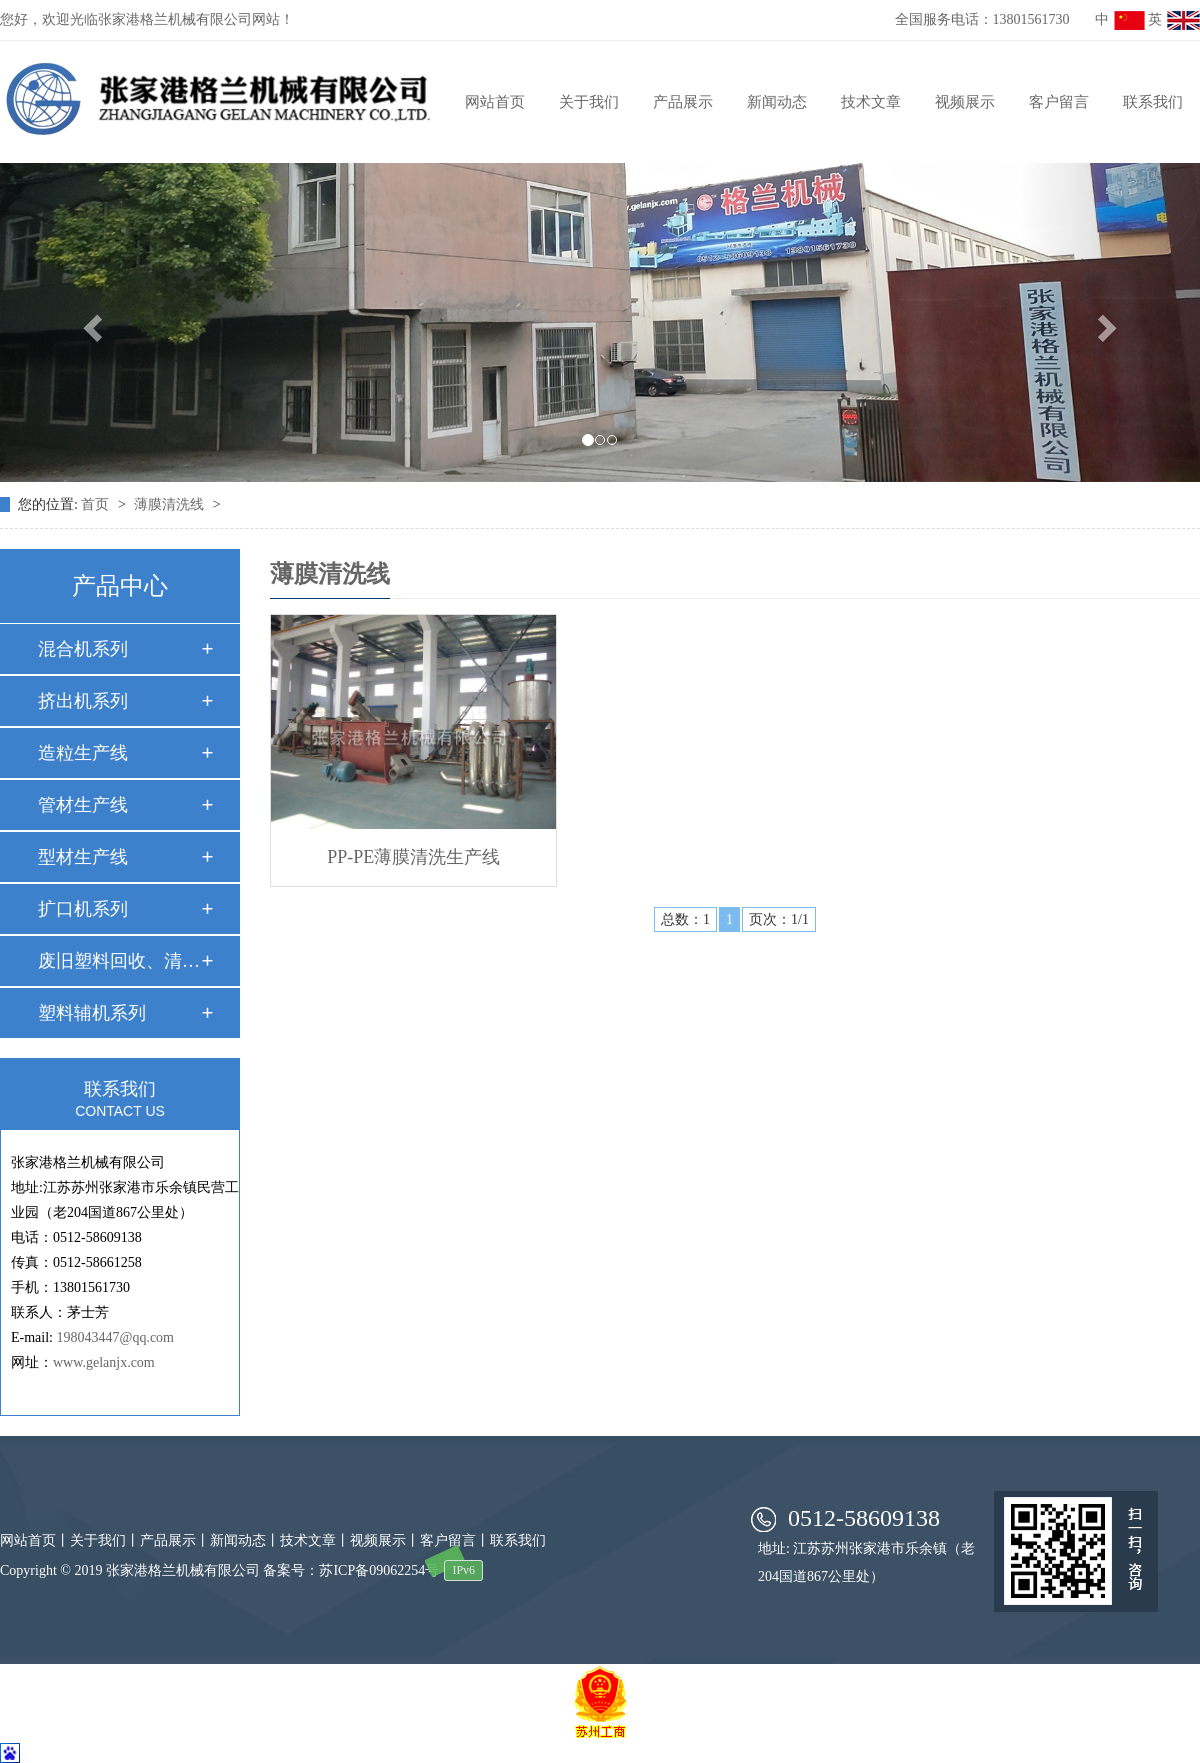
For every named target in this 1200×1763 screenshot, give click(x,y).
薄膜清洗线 (171, 504)
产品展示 (683, 102)
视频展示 (965, 102)
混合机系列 (83, 649)
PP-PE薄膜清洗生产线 (413, 857)
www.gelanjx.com (104, 1362)
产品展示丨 (175, 1540)
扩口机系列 (83, 909)
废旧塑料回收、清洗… (119, 961)
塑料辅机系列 (92, 1013)
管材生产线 (83, 805)
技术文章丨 (315, 1540)
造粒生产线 (83, 753)
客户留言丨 (455, 1540)
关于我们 (589, 102)
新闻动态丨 (245, 1540)
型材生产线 (83, 857)
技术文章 (871, 102)
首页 (97, 504)
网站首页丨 (35, 1540)
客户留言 (1059, 102)
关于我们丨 (105, 1540)
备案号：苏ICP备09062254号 (351, 1570)
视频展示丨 (385, 1540)
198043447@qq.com (116, 1337)
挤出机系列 (83, 701)
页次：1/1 (779, 919)
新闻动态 (777, 102)
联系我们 (1153, 102)
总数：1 (685, 919)
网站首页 (495, 102)
